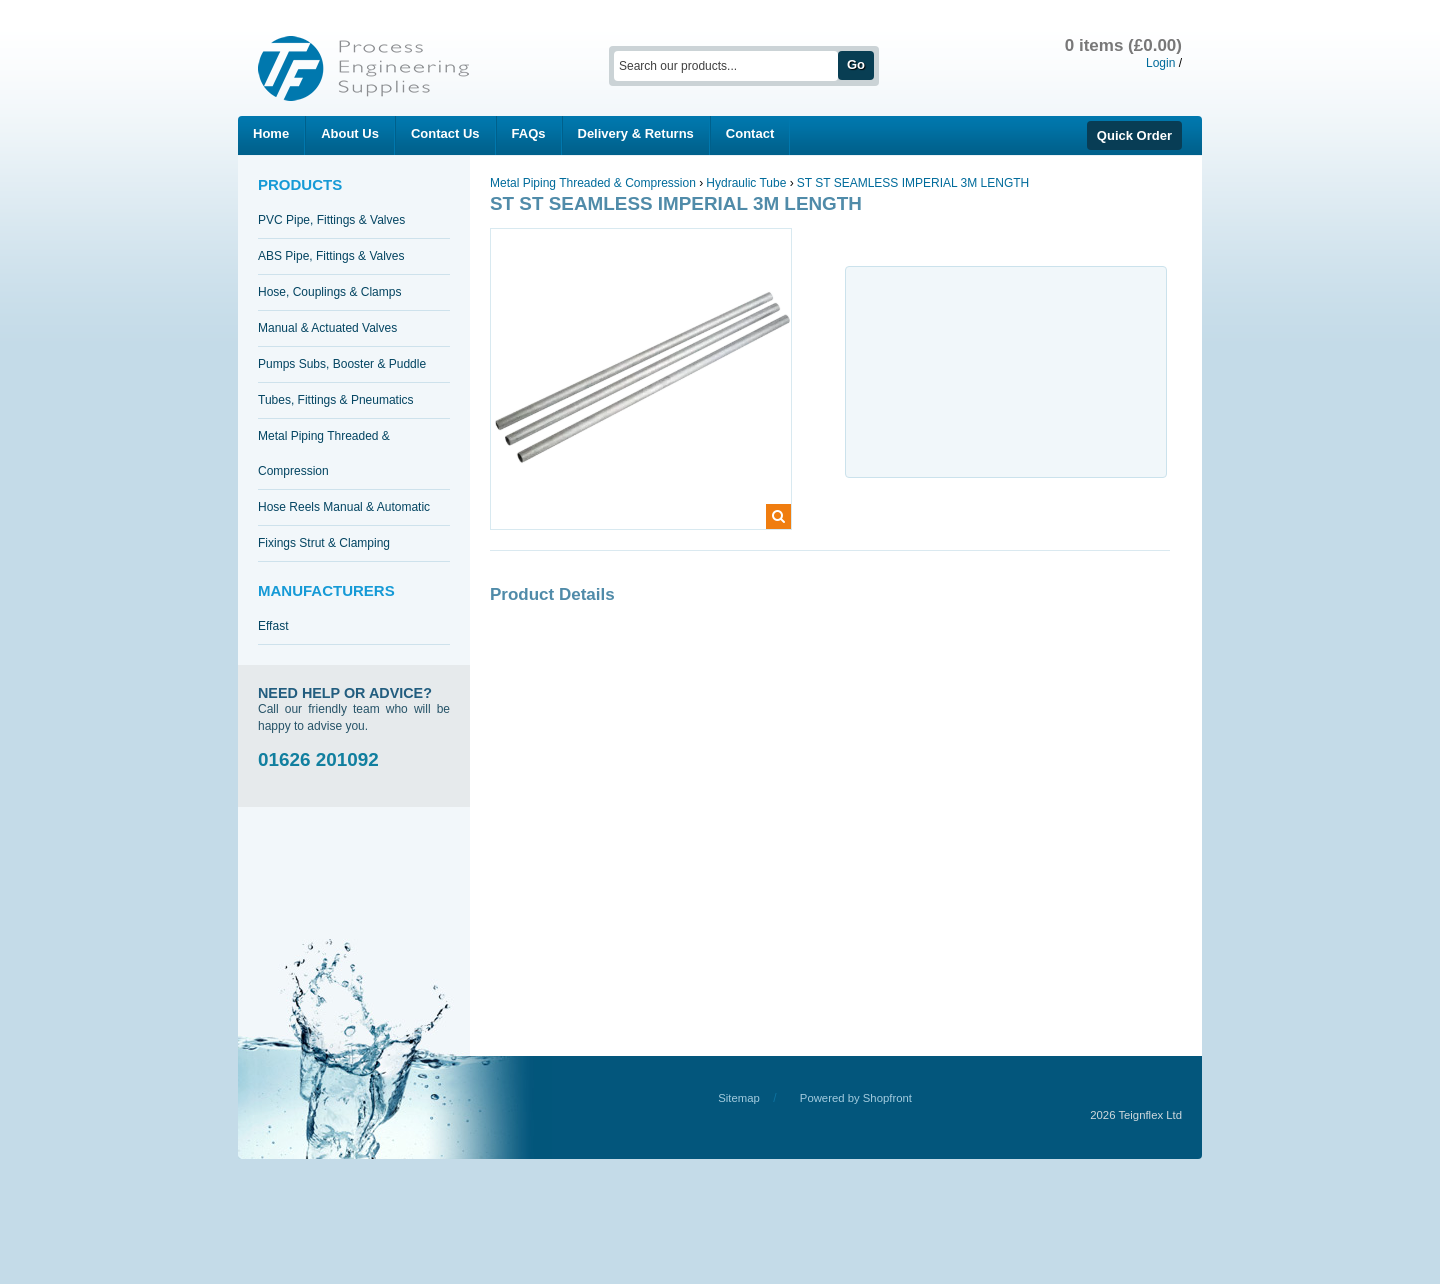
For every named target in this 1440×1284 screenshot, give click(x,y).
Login (1160, 63)
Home (271, 133)
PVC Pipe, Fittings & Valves (331, 220)
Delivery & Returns (636, 133)
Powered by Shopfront (856, 1098)
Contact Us (445, 133)
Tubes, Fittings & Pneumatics (336, 400)
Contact (750, 133)
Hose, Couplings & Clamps (329, 292)
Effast (273, 626)
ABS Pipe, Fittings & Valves (331, 256)
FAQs (529, 133)
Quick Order (1134, 135)
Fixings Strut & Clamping (324, 543)
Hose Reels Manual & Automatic (344, 507)
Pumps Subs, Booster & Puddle (342, 364)
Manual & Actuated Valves (327, 328)
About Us (350, 133)
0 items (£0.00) (1123, 45)
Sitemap (739, 1098)
